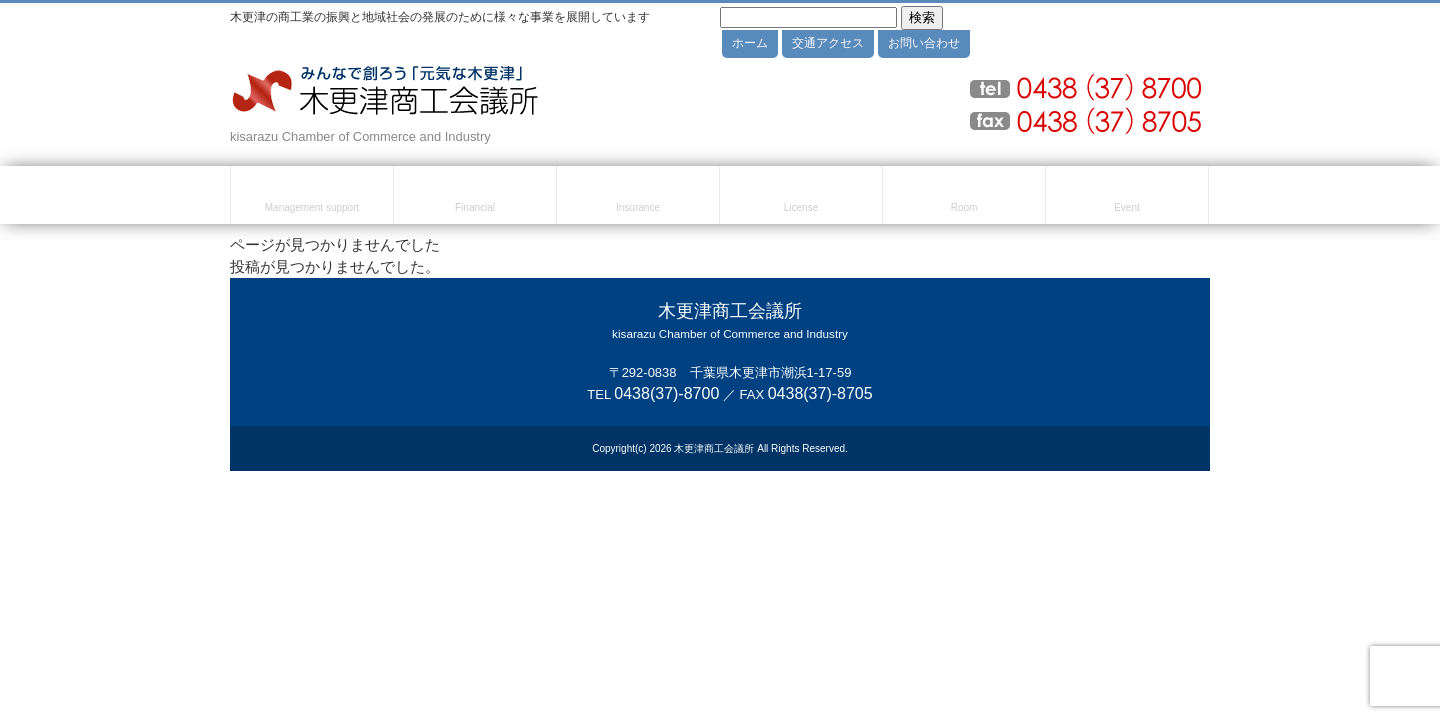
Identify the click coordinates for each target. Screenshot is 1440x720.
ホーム (750, 43)
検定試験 (801, 198)
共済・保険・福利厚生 (638, 198)
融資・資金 (475, 198)
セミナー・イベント (1127, 198)
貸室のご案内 (964, 198)
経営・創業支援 (312, 198)
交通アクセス (828, 43)
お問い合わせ (924, 43)
